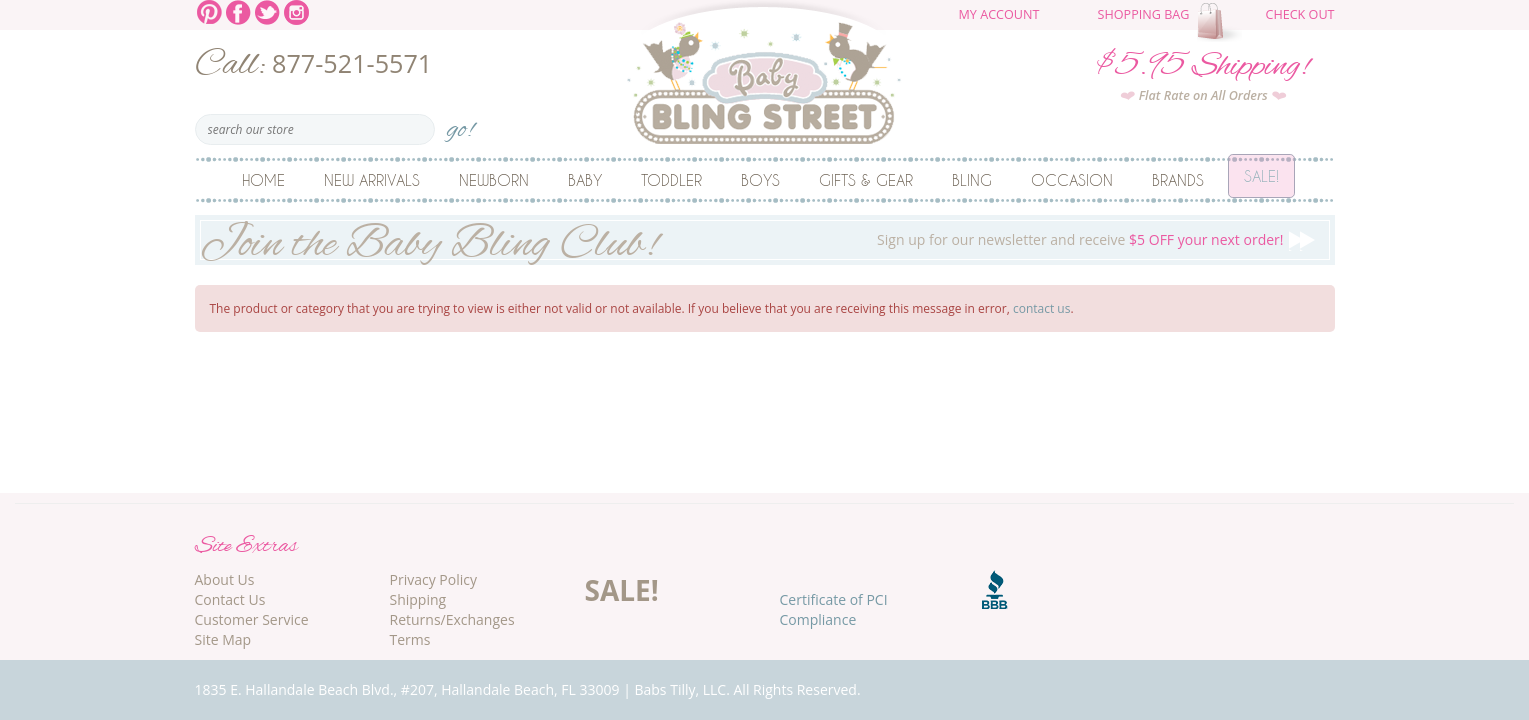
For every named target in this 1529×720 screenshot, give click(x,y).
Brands (1178, 180)
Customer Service (252, 619)
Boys (760, 180)
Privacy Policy (433, 579)
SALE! (622, 590)
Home (263, 180)
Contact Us (230, 599)
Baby (585, 180)
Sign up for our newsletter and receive (765, 240)
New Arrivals (372, 180)
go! (460, 123)
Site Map (223, 639)
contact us (1042, 308)
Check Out (1299, 14)
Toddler (671, 180)
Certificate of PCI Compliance (834, 609)
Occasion (1072, 180)
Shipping (418, 599)
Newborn (494, 180)
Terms (410, 639)
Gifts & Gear (866, 180)
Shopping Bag (1144, 14)
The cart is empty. (1222, 22)
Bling (972, 180)
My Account (999, 14)
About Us (225, 579)
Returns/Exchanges (452, 619)
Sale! (1261, 180)
